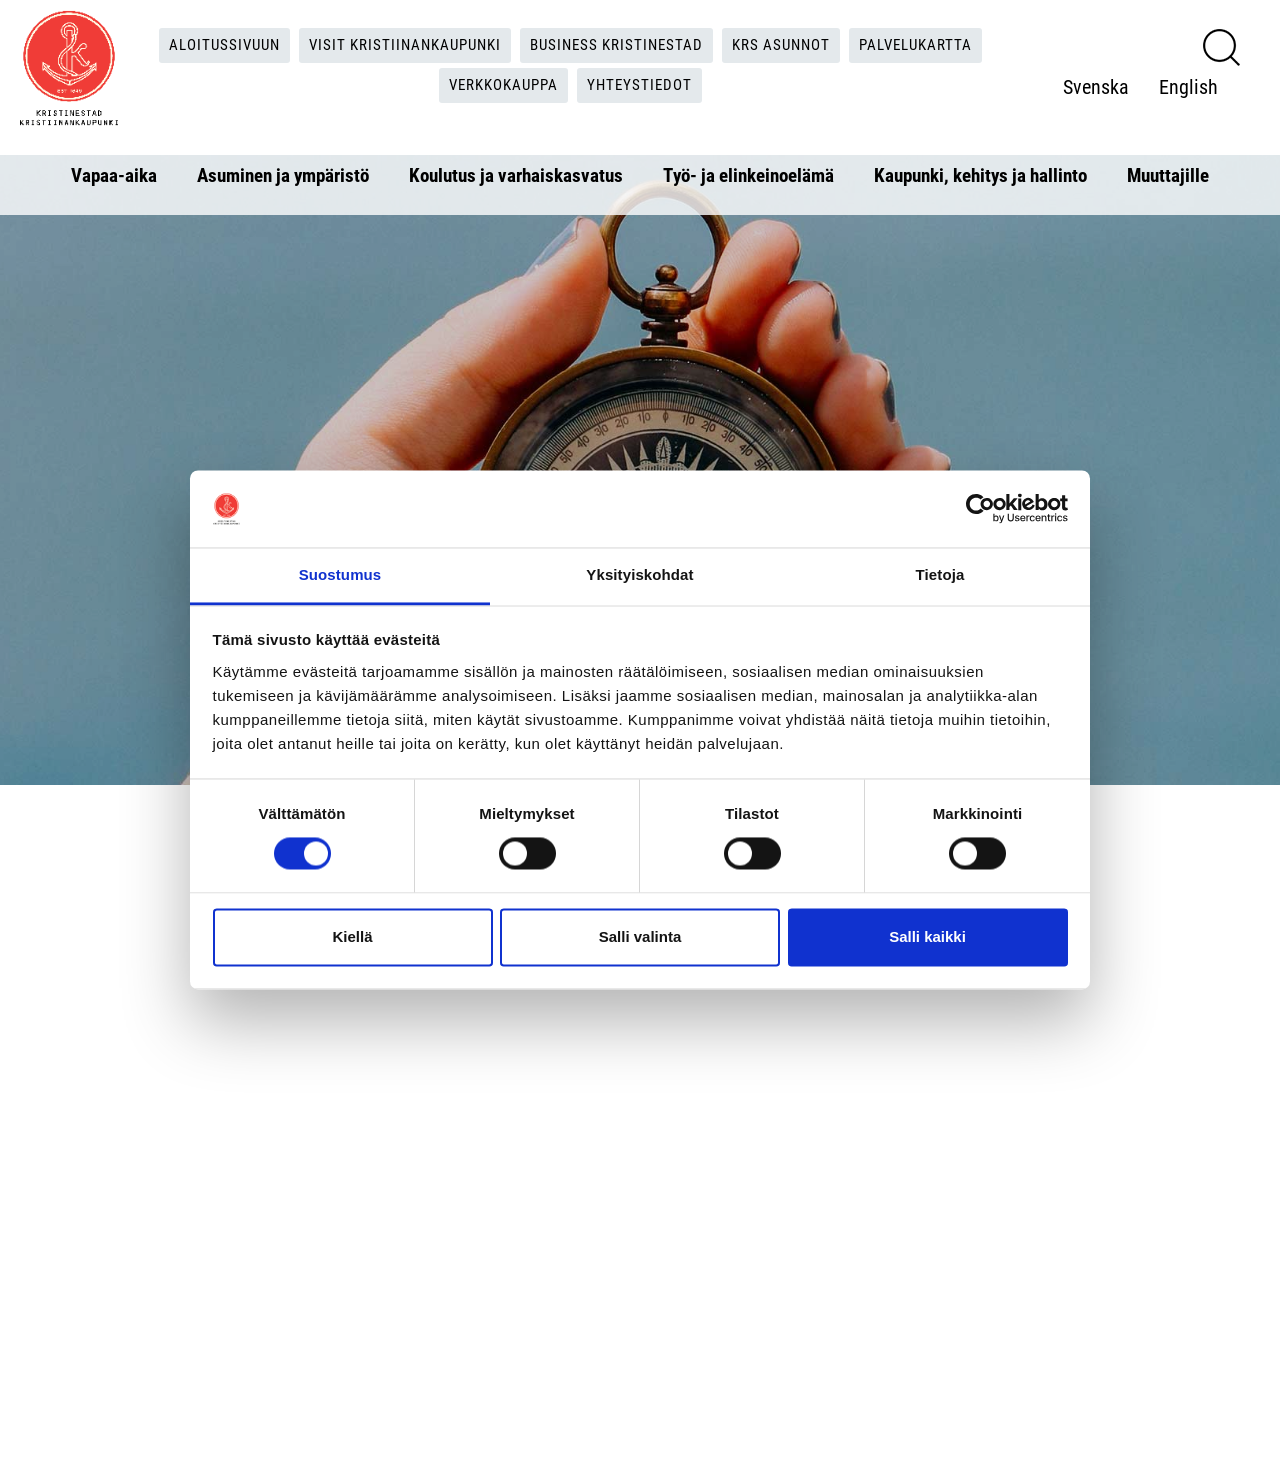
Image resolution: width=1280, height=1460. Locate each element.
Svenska (1103, 67)
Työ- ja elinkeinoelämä (748, 175)
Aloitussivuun (208, 45)
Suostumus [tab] (340, 574)
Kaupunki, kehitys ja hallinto (980, 175)
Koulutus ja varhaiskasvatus (516, 175)
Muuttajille (1168, 175)
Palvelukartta (934, 45)
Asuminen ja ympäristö (283, 175)
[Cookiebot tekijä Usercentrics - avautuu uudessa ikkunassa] (980, 509)
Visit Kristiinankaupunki (398, 45)
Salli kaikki (927, 936)
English (1099, 107)
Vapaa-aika (114, 175)
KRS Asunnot (792, 45)
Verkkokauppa (503, 86)
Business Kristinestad (620, 45)
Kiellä (352, 936)
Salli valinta (640, 936)
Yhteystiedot (646, 86)
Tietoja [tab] (940, 574)
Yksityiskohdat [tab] (639, 574)
